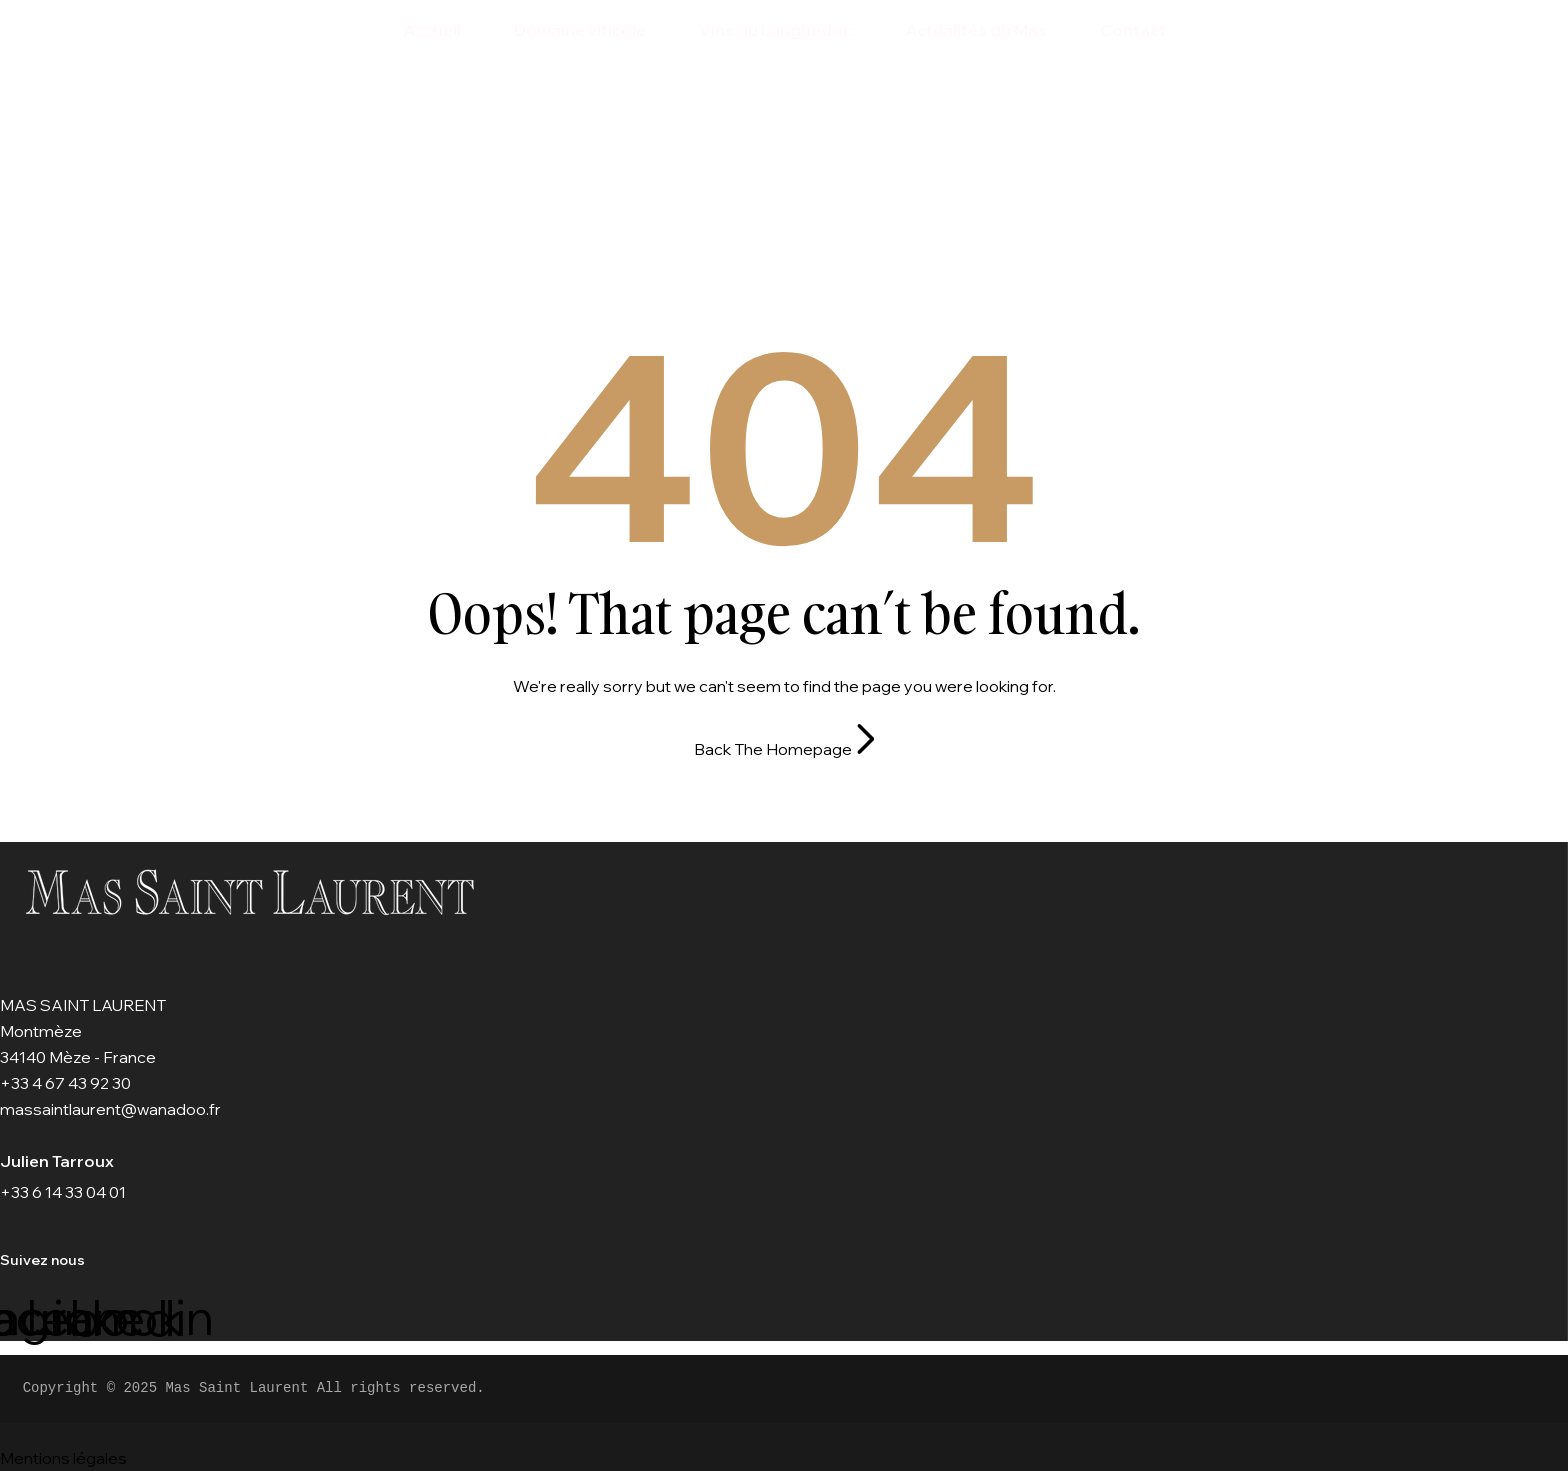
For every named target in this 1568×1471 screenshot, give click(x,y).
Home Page (740, 214)
